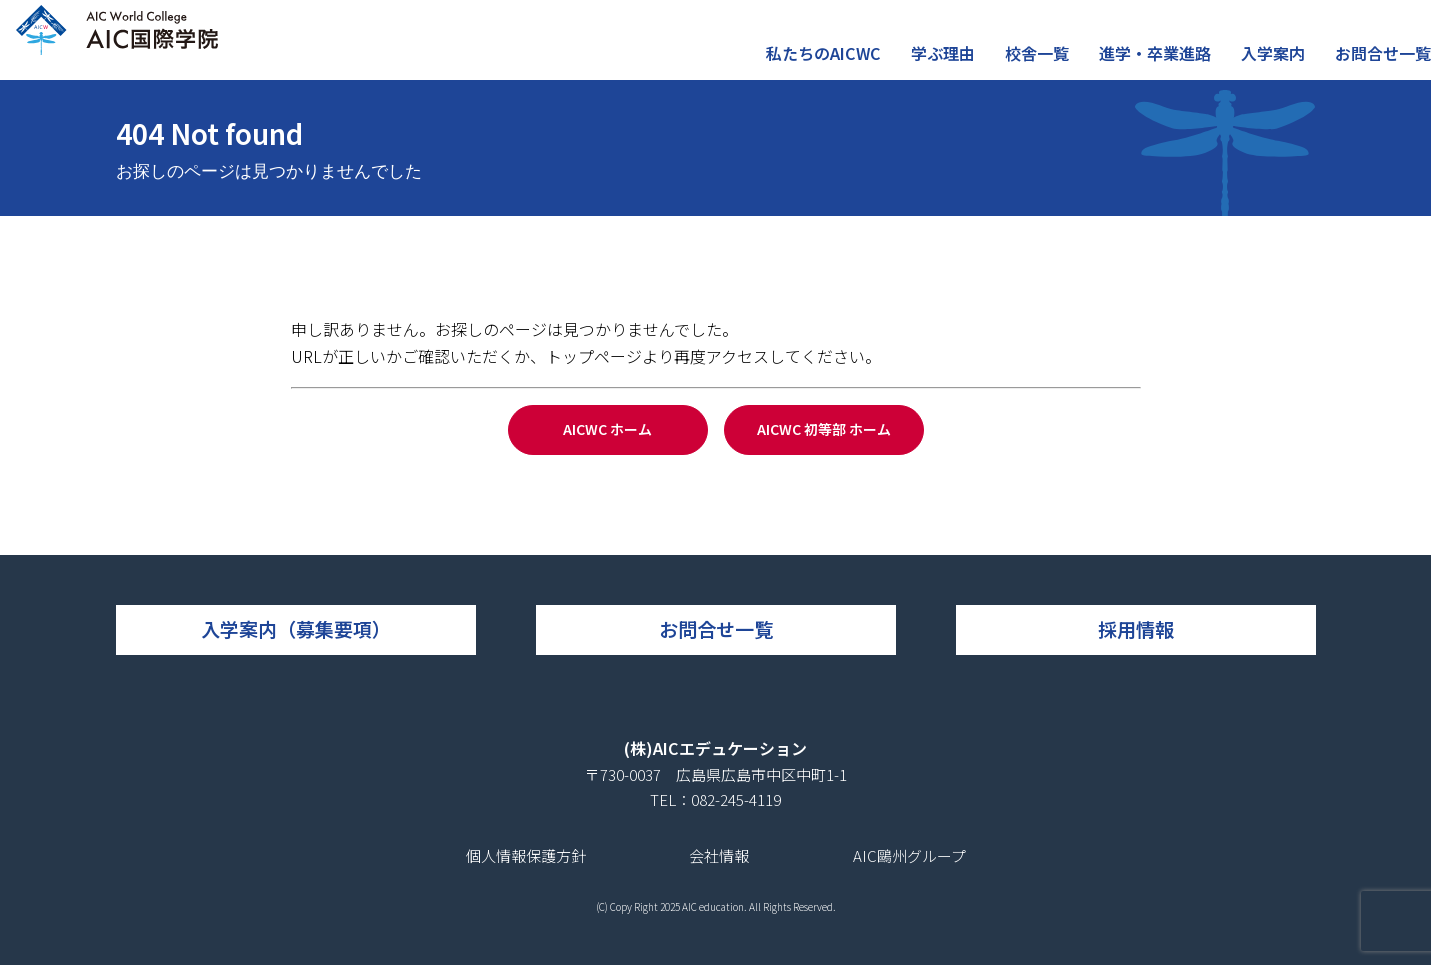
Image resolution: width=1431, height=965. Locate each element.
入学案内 (1281, 63)
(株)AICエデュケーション (715, 748)
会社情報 (719, 855)
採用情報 (1136, 628)
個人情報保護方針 (526, 855)
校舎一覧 (1056, 63)
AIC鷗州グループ (909, 855)
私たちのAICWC (852, 63)
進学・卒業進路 (1168, 63)
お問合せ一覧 (1386, 63)
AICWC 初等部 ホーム (824, 429)
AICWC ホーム (607, 429)
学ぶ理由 (966, 63)
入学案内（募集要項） (296, 628)
